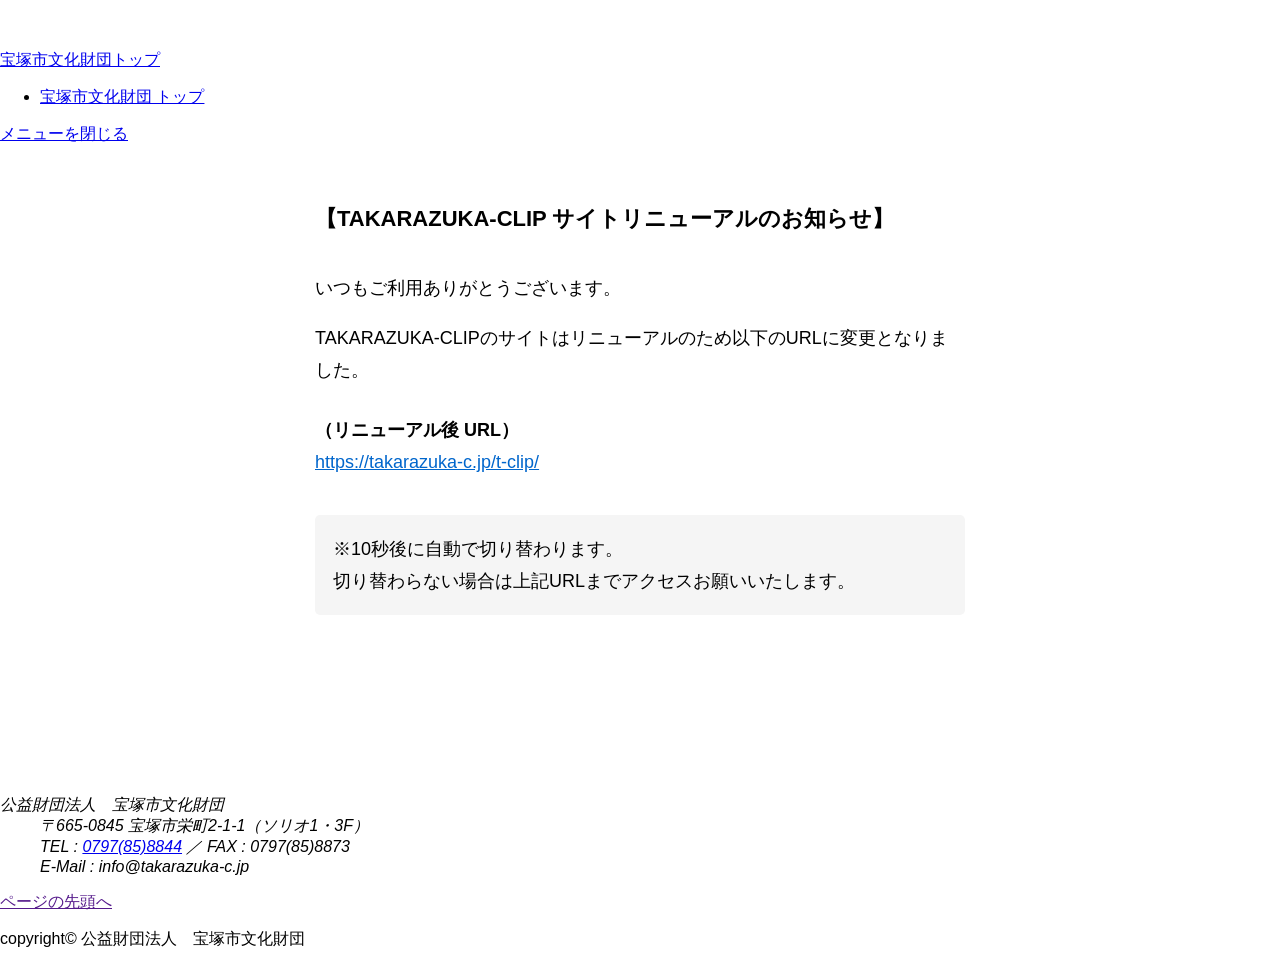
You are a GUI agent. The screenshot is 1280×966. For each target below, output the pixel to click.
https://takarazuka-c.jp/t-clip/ (427, 462)
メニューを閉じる (64, 133)
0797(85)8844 (132, 846)
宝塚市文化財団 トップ (122, 96)
